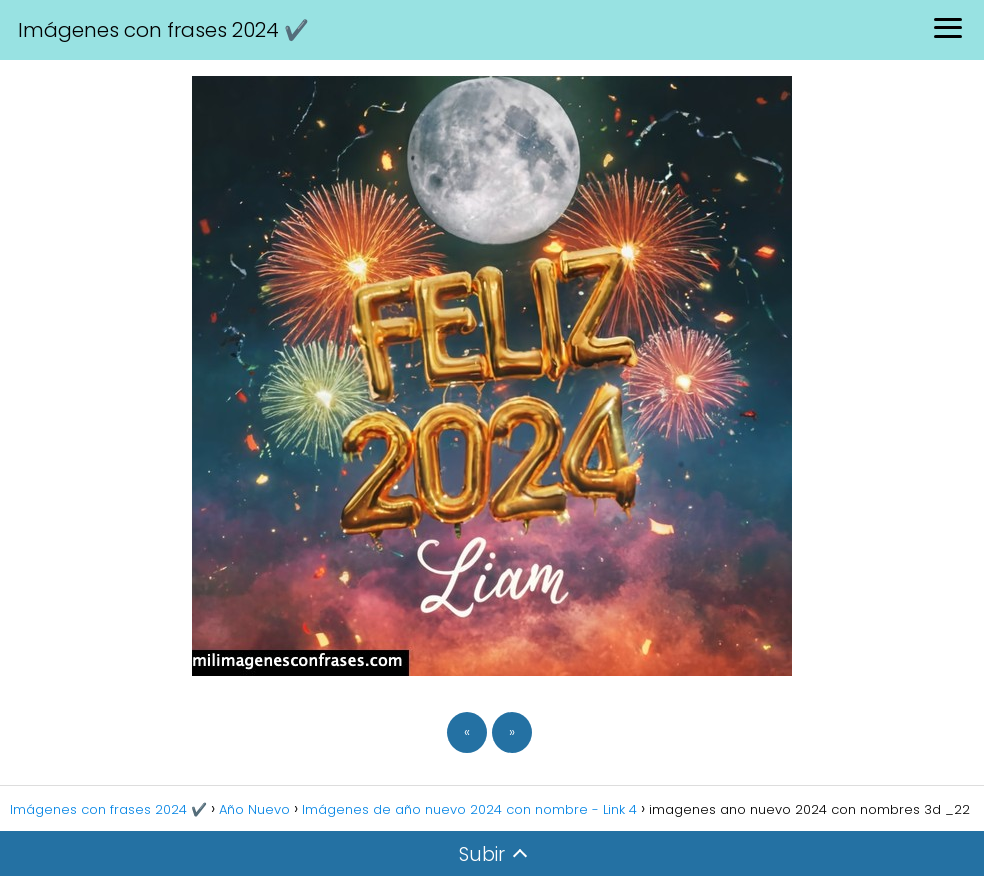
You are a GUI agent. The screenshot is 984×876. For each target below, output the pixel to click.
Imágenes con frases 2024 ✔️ (163, 30)
